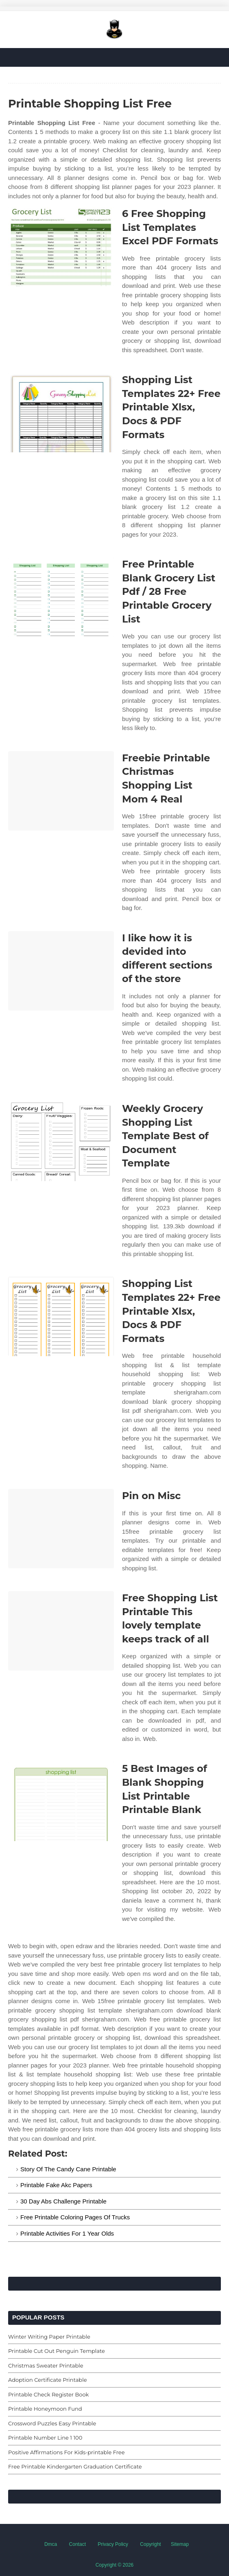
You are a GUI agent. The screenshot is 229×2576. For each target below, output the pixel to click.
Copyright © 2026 (115, 2565)
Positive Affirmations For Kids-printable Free (66, 2452)
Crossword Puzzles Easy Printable (52, 2423)
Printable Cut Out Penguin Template (56, 2351)
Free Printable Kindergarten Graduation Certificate (75, 2466)
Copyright (150, 2544)
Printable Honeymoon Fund (45, 2408)
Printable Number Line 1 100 (45, 2437)
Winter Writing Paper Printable (49, 2336)
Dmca (50, 2544)
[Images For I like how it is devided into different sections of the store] (61, 971)
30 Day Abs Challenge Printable (63, 2201)
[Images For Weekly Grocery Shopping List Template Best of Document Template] (61, 1141)
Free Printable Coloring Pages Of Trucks (75, 2217)
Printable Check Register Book (48, 2394)
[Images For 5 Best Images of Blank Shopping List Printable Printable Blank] (61, 1801)
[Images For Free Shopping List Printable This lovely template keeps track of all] (61, 1631)
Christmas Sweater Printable (45, 2365)
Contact (77, 2544)
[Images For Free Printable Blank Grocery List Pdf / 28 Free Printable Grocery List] (61, 597)
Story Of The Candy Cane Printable (68, 2169)
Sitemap (180, 2544)
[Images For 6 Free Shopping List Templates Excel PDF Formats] (61, 246)
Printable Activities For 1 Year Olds (67, 2233)
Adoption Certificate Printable (47, 2379)
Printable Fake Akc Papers (56, 2184)
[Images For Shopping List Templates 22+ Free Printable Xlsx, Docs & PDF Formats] (61, 412)
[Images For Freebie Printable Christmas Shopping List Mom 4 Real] (61, 791)
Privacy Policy (113, 2544)
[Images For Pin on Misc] (61, 1528)
